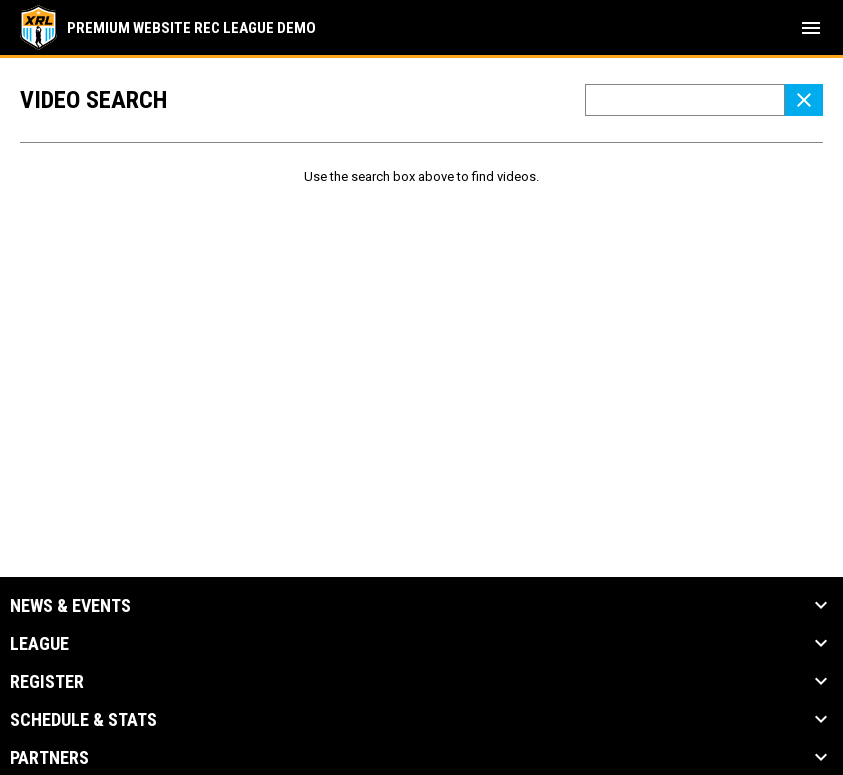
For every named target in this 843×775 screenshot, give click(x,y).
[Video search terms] (685, 100)
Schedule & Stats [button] (83, 720)
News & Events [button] (70, 606)
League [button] (39, 644)
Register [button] (47, 682)
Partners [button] (49, 758)
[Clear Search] (804, 100)
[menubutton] (811, 28)
